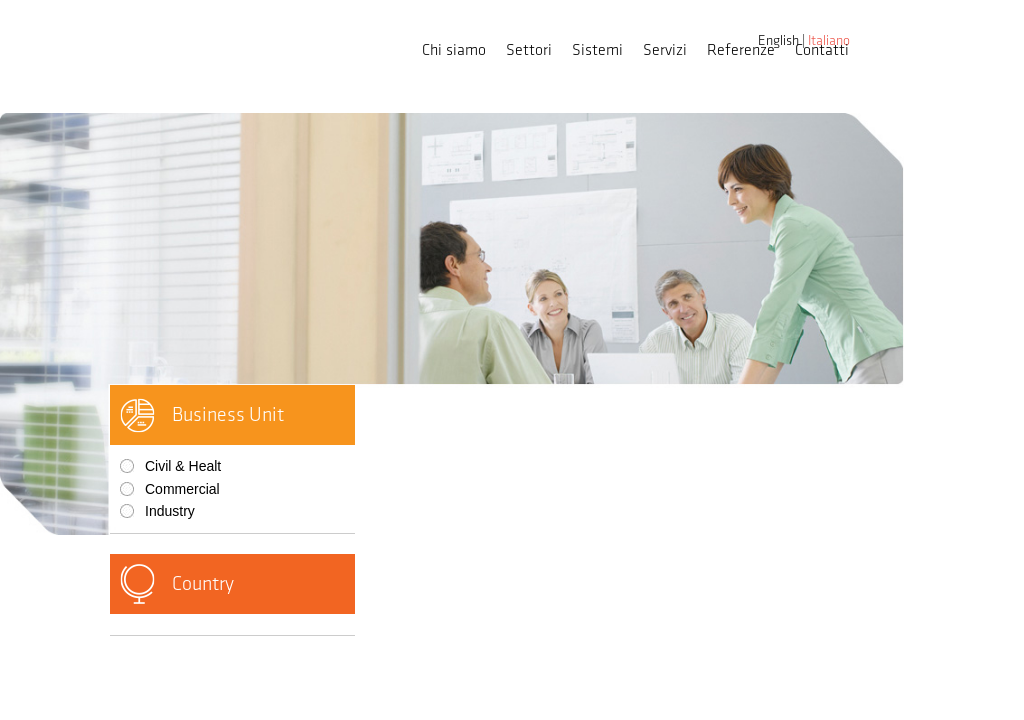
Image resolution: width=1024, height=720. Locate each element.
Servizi (665, 50)
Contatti (822, 50)
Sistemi (597, 50)
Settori (529, 50)
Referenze (741, 50)
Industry (170, 511)
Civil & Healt (183, 466)
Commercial (182, 489)
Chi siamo (454, 50)
